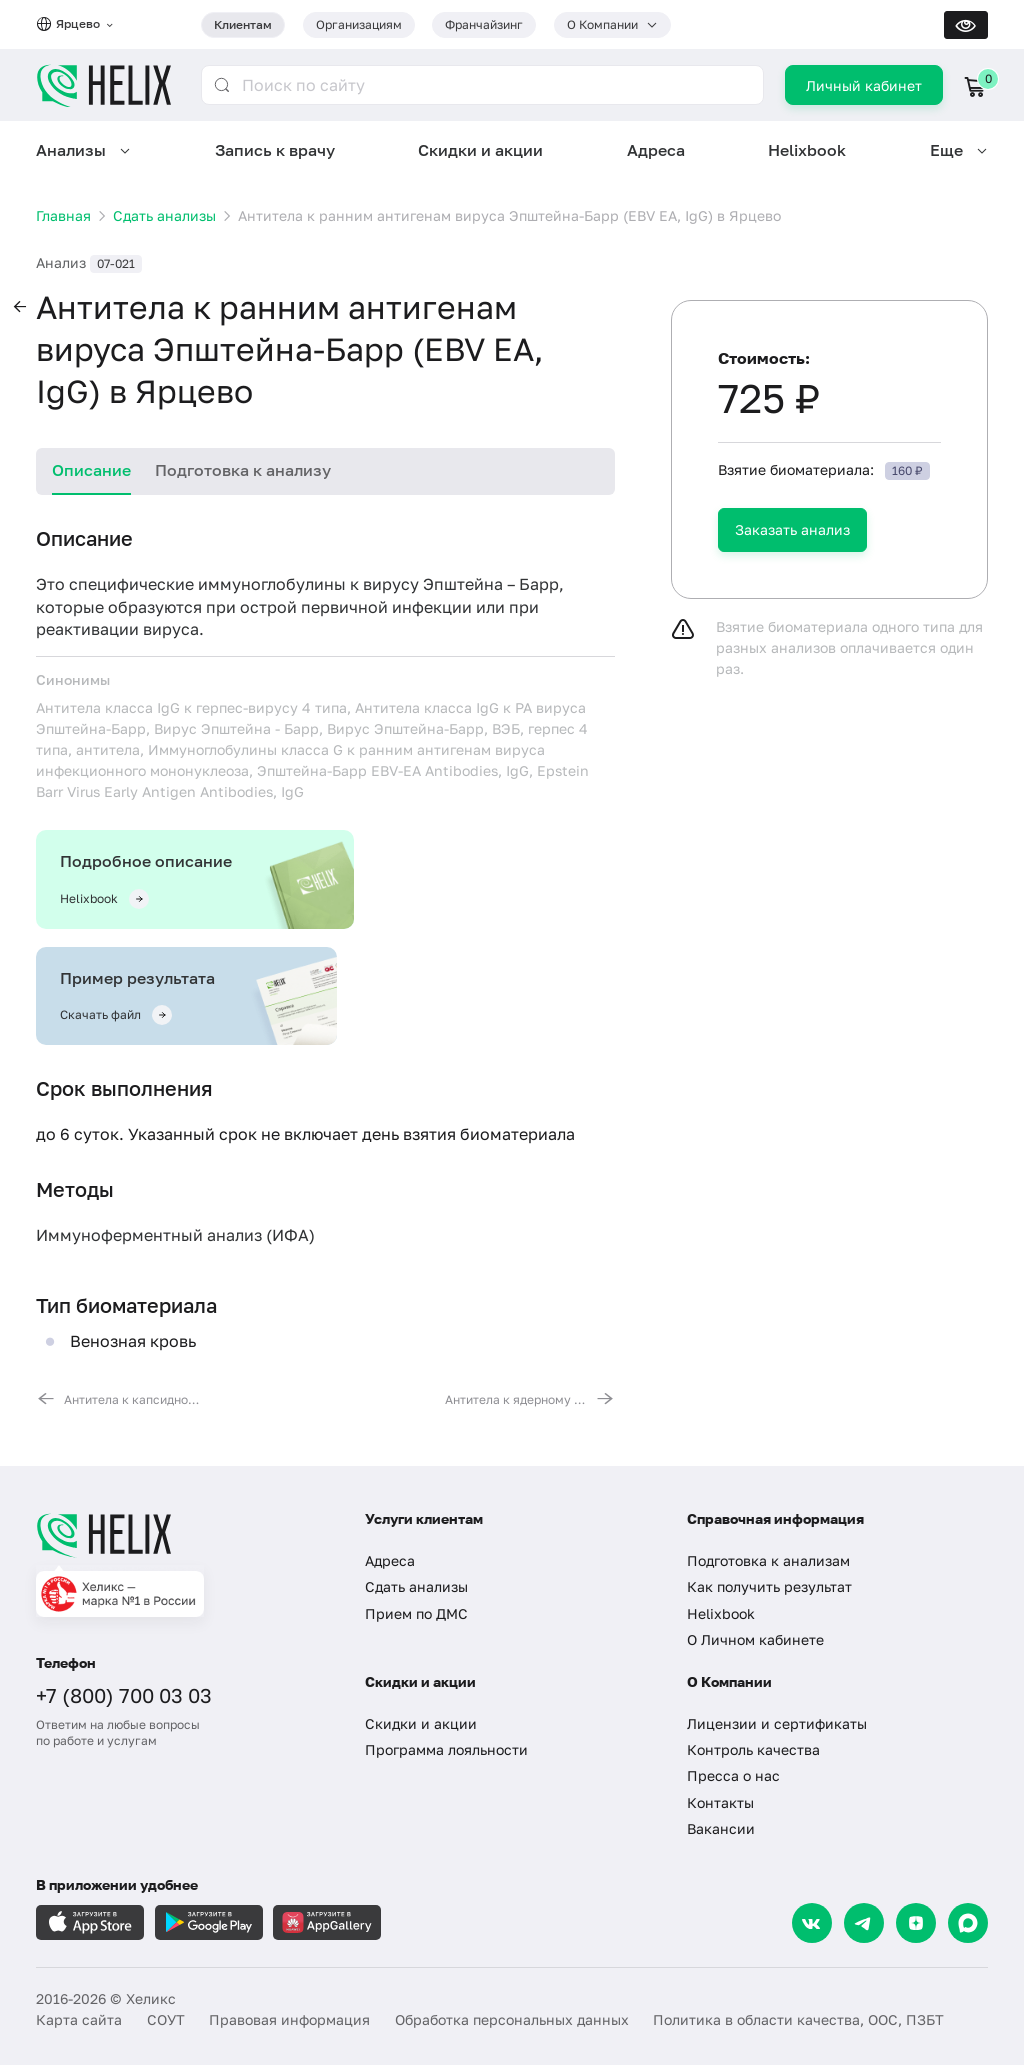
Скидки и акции (480, 150)
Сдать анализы (416, 1586)
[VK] (812, 1923)
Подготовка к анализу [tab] (243, 470)
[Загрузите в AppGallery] (327, 1922)
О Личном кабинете (755, 1639)
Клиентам (243, 24)
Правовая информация (289, 2019)
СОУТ (166, 2019)
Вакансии (721, 1828)
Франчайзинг (484, 24)
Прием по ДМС (416, 1613)
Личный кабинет (864, 85)
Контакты (720, 1802)
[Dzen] (916, 1923)
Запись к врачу (275, 150)
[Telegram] (864, 1923)
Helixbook (807, 150)
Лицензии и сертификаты (777, 1723)
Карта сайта (79, 2019)
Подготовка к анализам (768, 1560)
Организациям (359, 24)
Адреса (656, 150)
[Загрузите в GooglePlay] (209, 1922)
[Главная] (183, 1535)
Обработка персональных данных (512, 2019)
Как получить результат (769, 1586)
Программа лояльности (446, 1749)
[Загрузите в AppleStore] (90, 1922)
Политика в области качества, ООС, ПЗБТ (798, 2019)
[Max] (968, 1923)
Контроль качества (753, 1749)
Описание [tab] (91, 470)
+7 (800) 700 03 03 (124, 1695)
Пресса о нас (733, 1775)
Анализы (71, 150)
